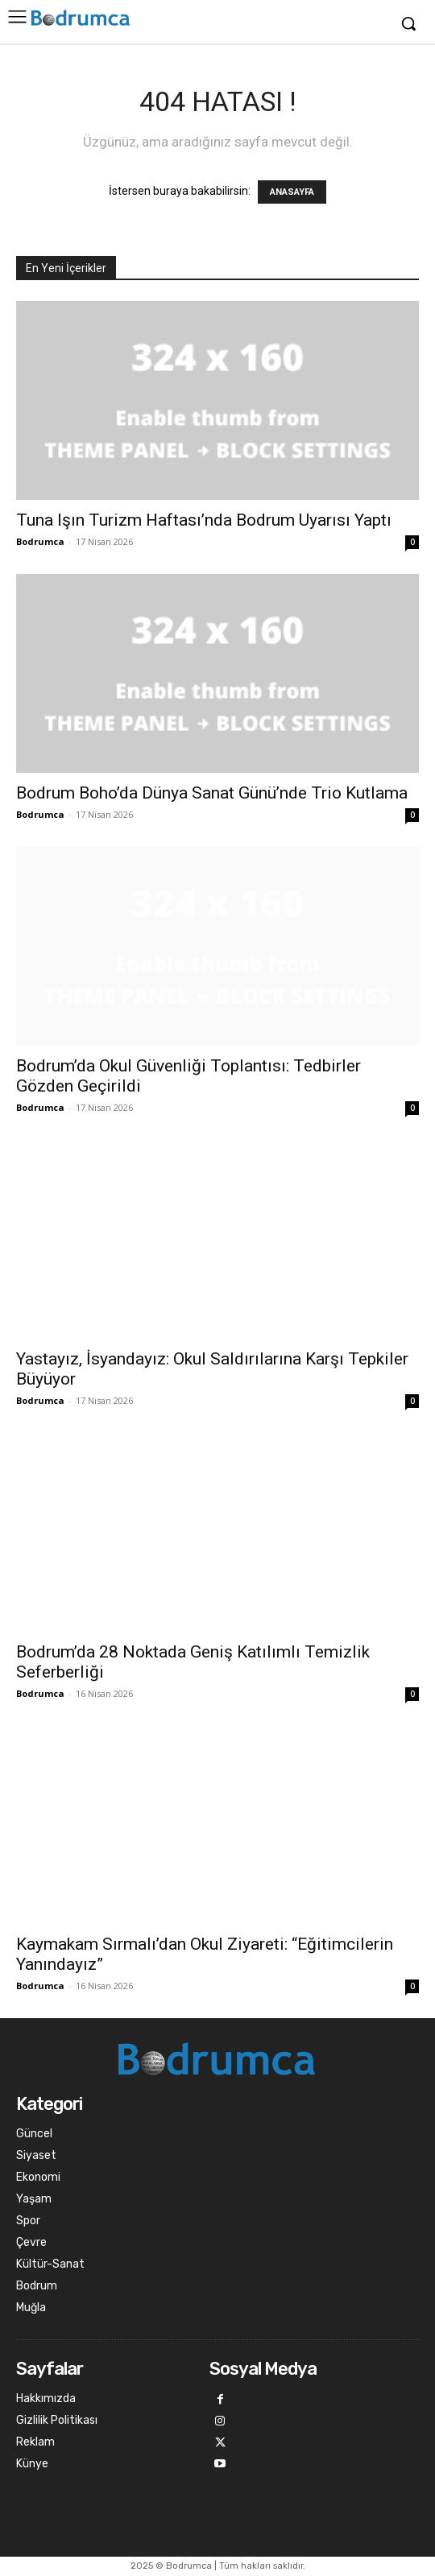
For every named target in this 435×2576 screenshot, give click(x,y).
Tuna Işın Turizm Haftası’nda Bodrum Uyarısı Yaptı (204, 520)
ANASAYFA (292, 192)
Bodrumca (40, 541)
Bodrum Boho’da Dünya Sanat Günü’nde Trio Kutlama (212, 793)
